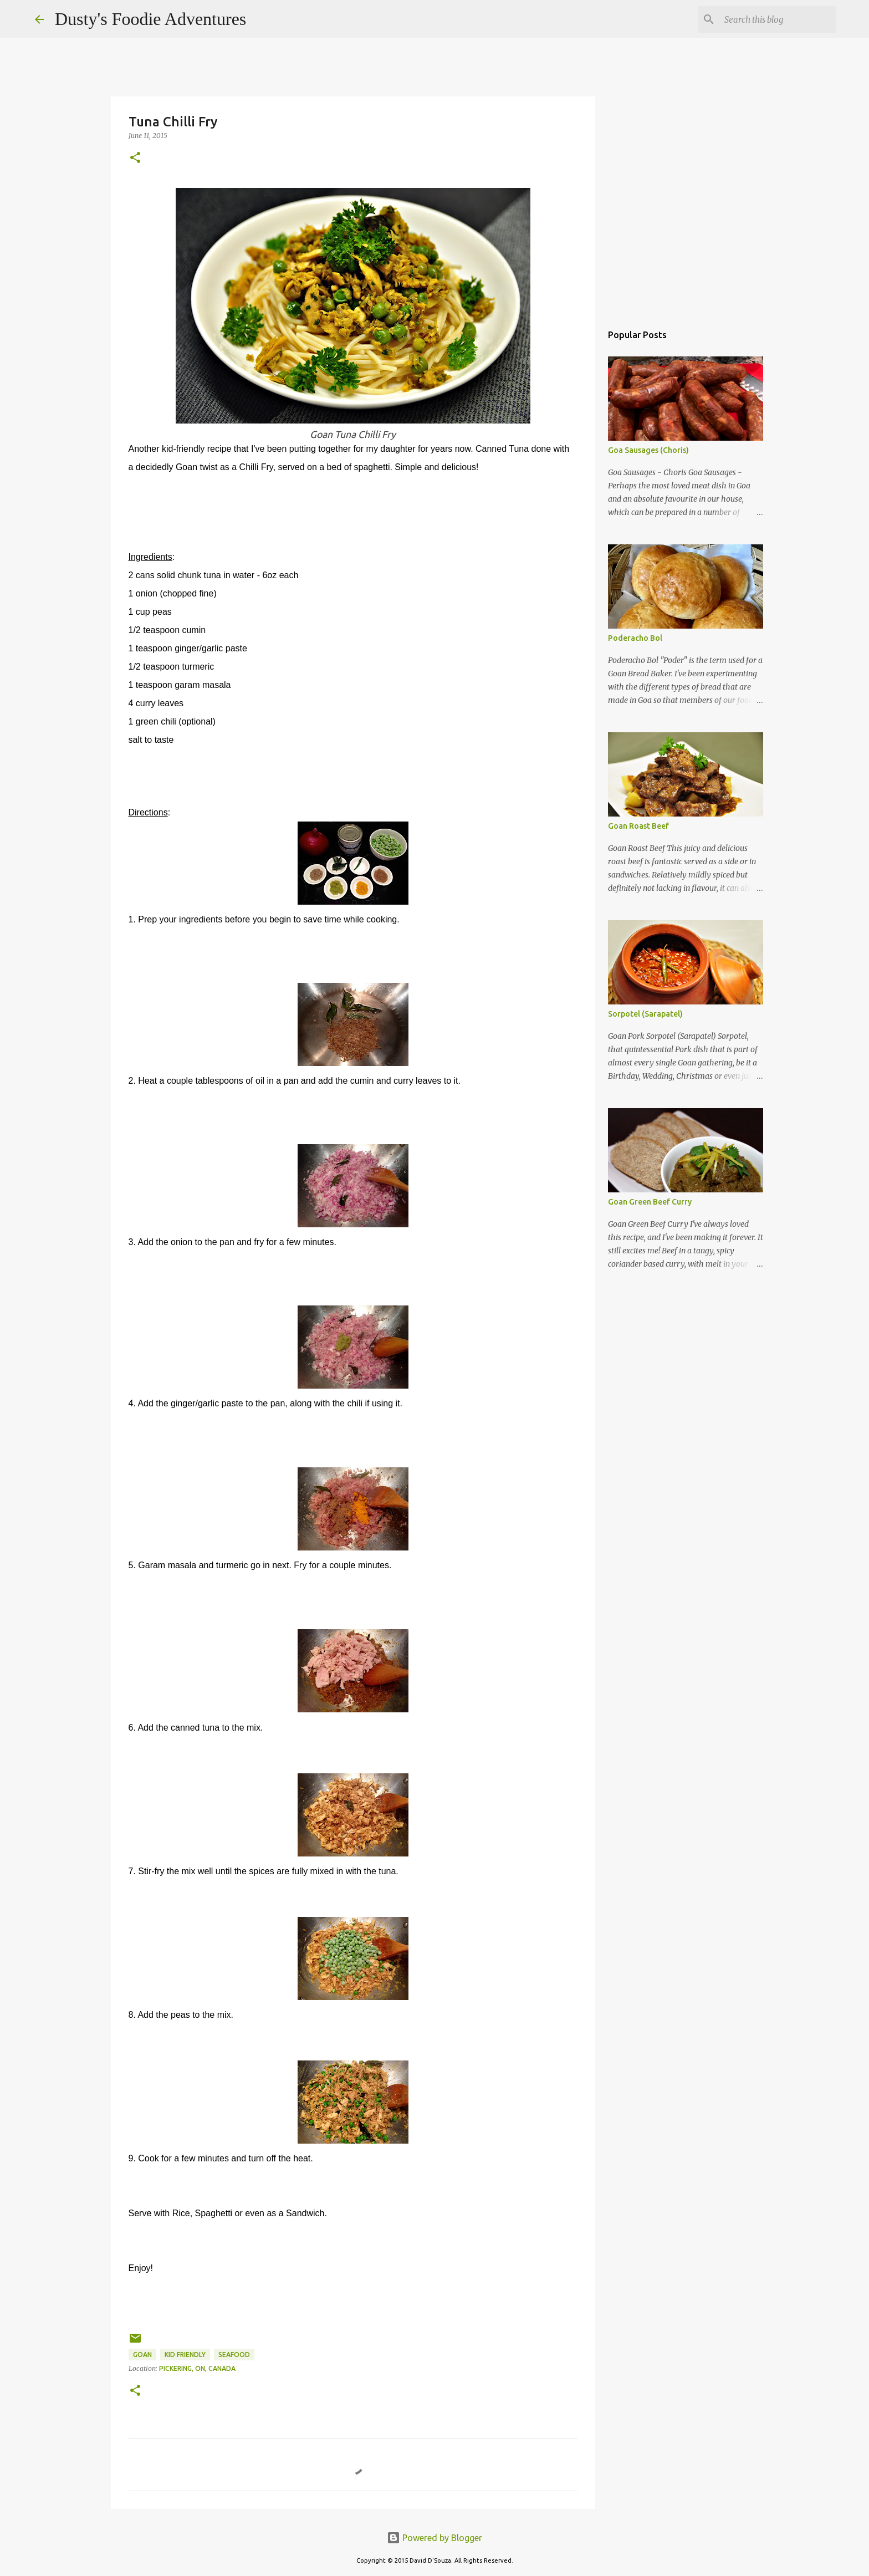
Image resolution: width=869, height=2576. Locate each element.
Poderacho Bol (635, 638)
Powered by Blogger (434, 2538)
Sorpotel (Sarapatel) (645, 1013)
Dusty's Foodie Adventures (150, 19)
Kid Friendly (185, 2354)
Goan (142, 2354)
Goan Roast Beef (638, 826)
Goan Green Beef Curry (650, 1201)
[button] (135, 158)
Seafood (234, 2354)
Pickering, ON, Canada (197, 2368)
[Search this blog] (778, 19)
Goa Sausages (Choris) (648, 450)
